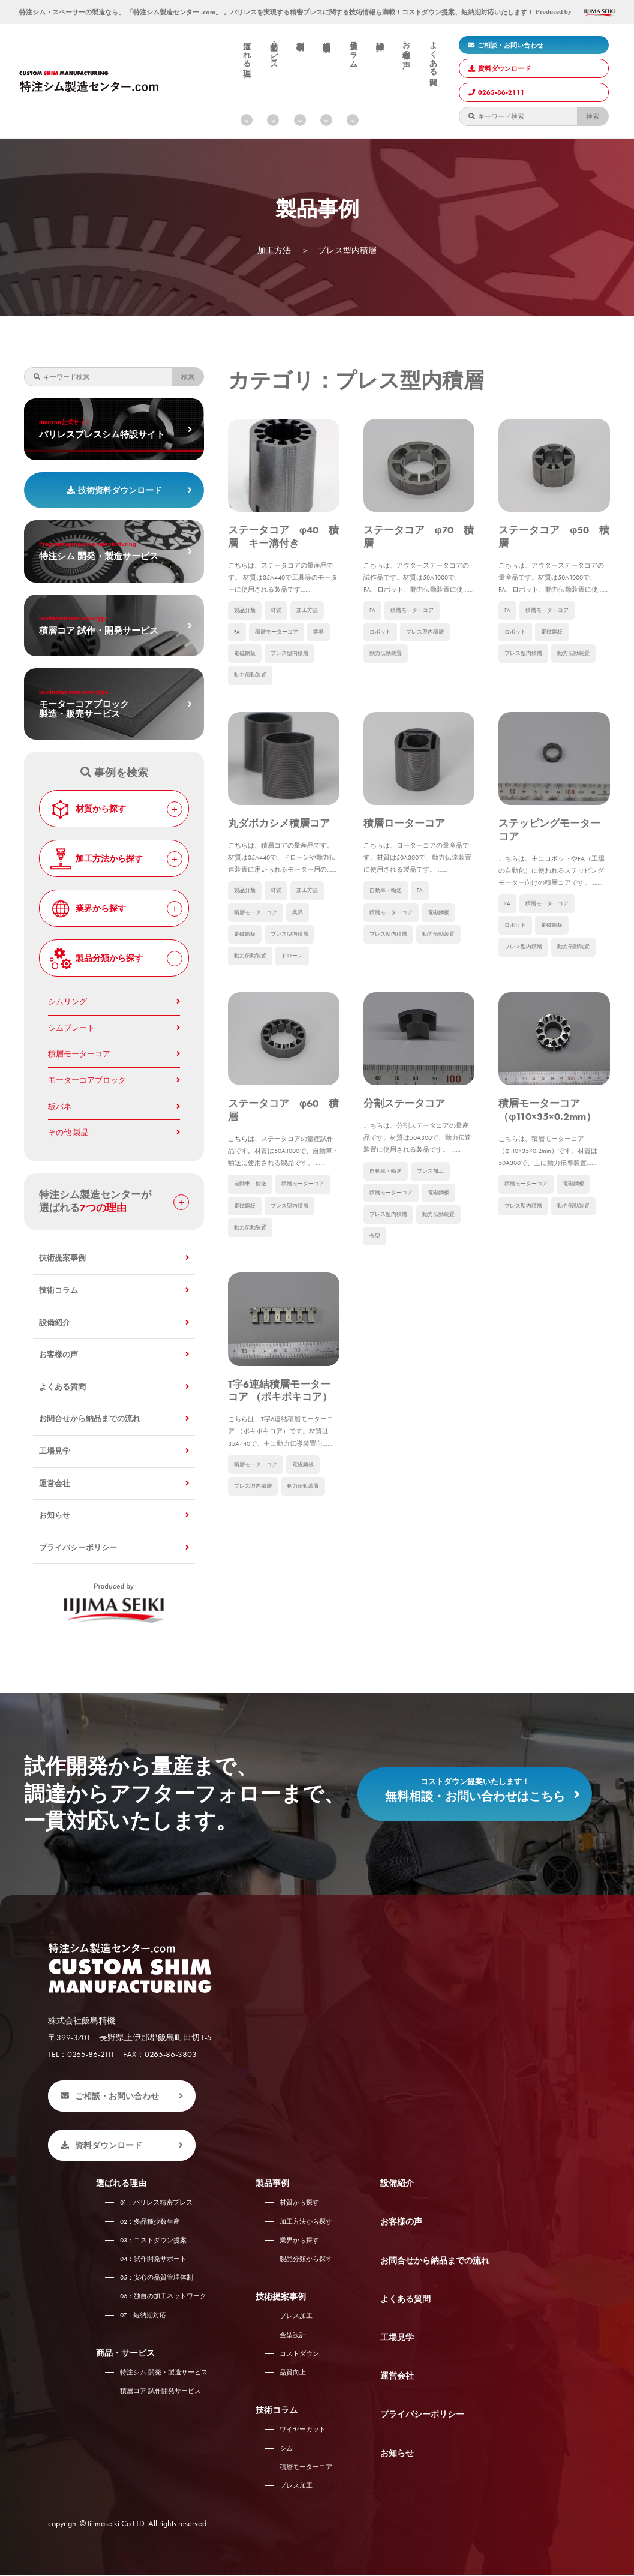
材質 (279, 637)
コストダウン (299, 2354)
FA (237, 659)
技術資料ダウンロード (114, 490)
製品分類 (246, 637)
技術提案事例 (326, 38)
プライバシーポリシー (78, 1548)
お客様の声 (406, 46)
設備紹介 (379, 37)
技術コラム (353, 50)
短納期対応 (143, 2315)
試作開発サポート (153, 2259)
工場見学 (54, 1451)
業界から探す (115, 909)
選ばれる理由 (246, 50)
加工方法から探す (115, 859)
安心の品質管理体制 (156, 2278)
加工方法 (312, 637)
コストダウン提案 (153, 2240)
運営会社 (54, 1483)
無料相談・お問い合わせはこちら (474, 1786)
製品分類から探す (115, 959)
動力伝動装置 (252, 705)
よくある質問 (433, 54)
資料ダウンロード (499, 68)
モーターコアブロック (87, 1080)
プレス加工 (435, 1259)
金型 (375, 1327)
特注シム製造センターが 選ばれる (114, 1201)
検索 (592, 116)
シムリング (67, 1002)
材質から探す (115, 809)
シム (286, 2449)
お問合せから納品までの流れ (89, 1419)
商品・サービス (273, 50)
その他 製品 (68, 1132)
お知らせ (54, 1515)
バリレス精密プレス (156, 2203)
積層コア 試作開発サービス (160, 2391)
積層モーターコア (279, 659)
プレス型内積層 (294, 682)
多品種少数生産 (150, 2222)
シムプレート (71, 1028)
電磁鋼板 (246, 682)
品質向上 (293, 2372)
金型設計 (293, 2335)
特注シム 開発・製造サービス (164, 2372)
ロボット (381, 659)
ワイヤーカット (303, 2430)
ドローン (297, 1016)
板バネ (59, 1107)
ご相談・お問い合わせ (505, 45)
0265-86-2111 (496, 92)
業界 (324, 659)
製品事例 (300, 37)
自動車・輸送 (387, 948)
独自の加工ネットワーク (163, 2297)
